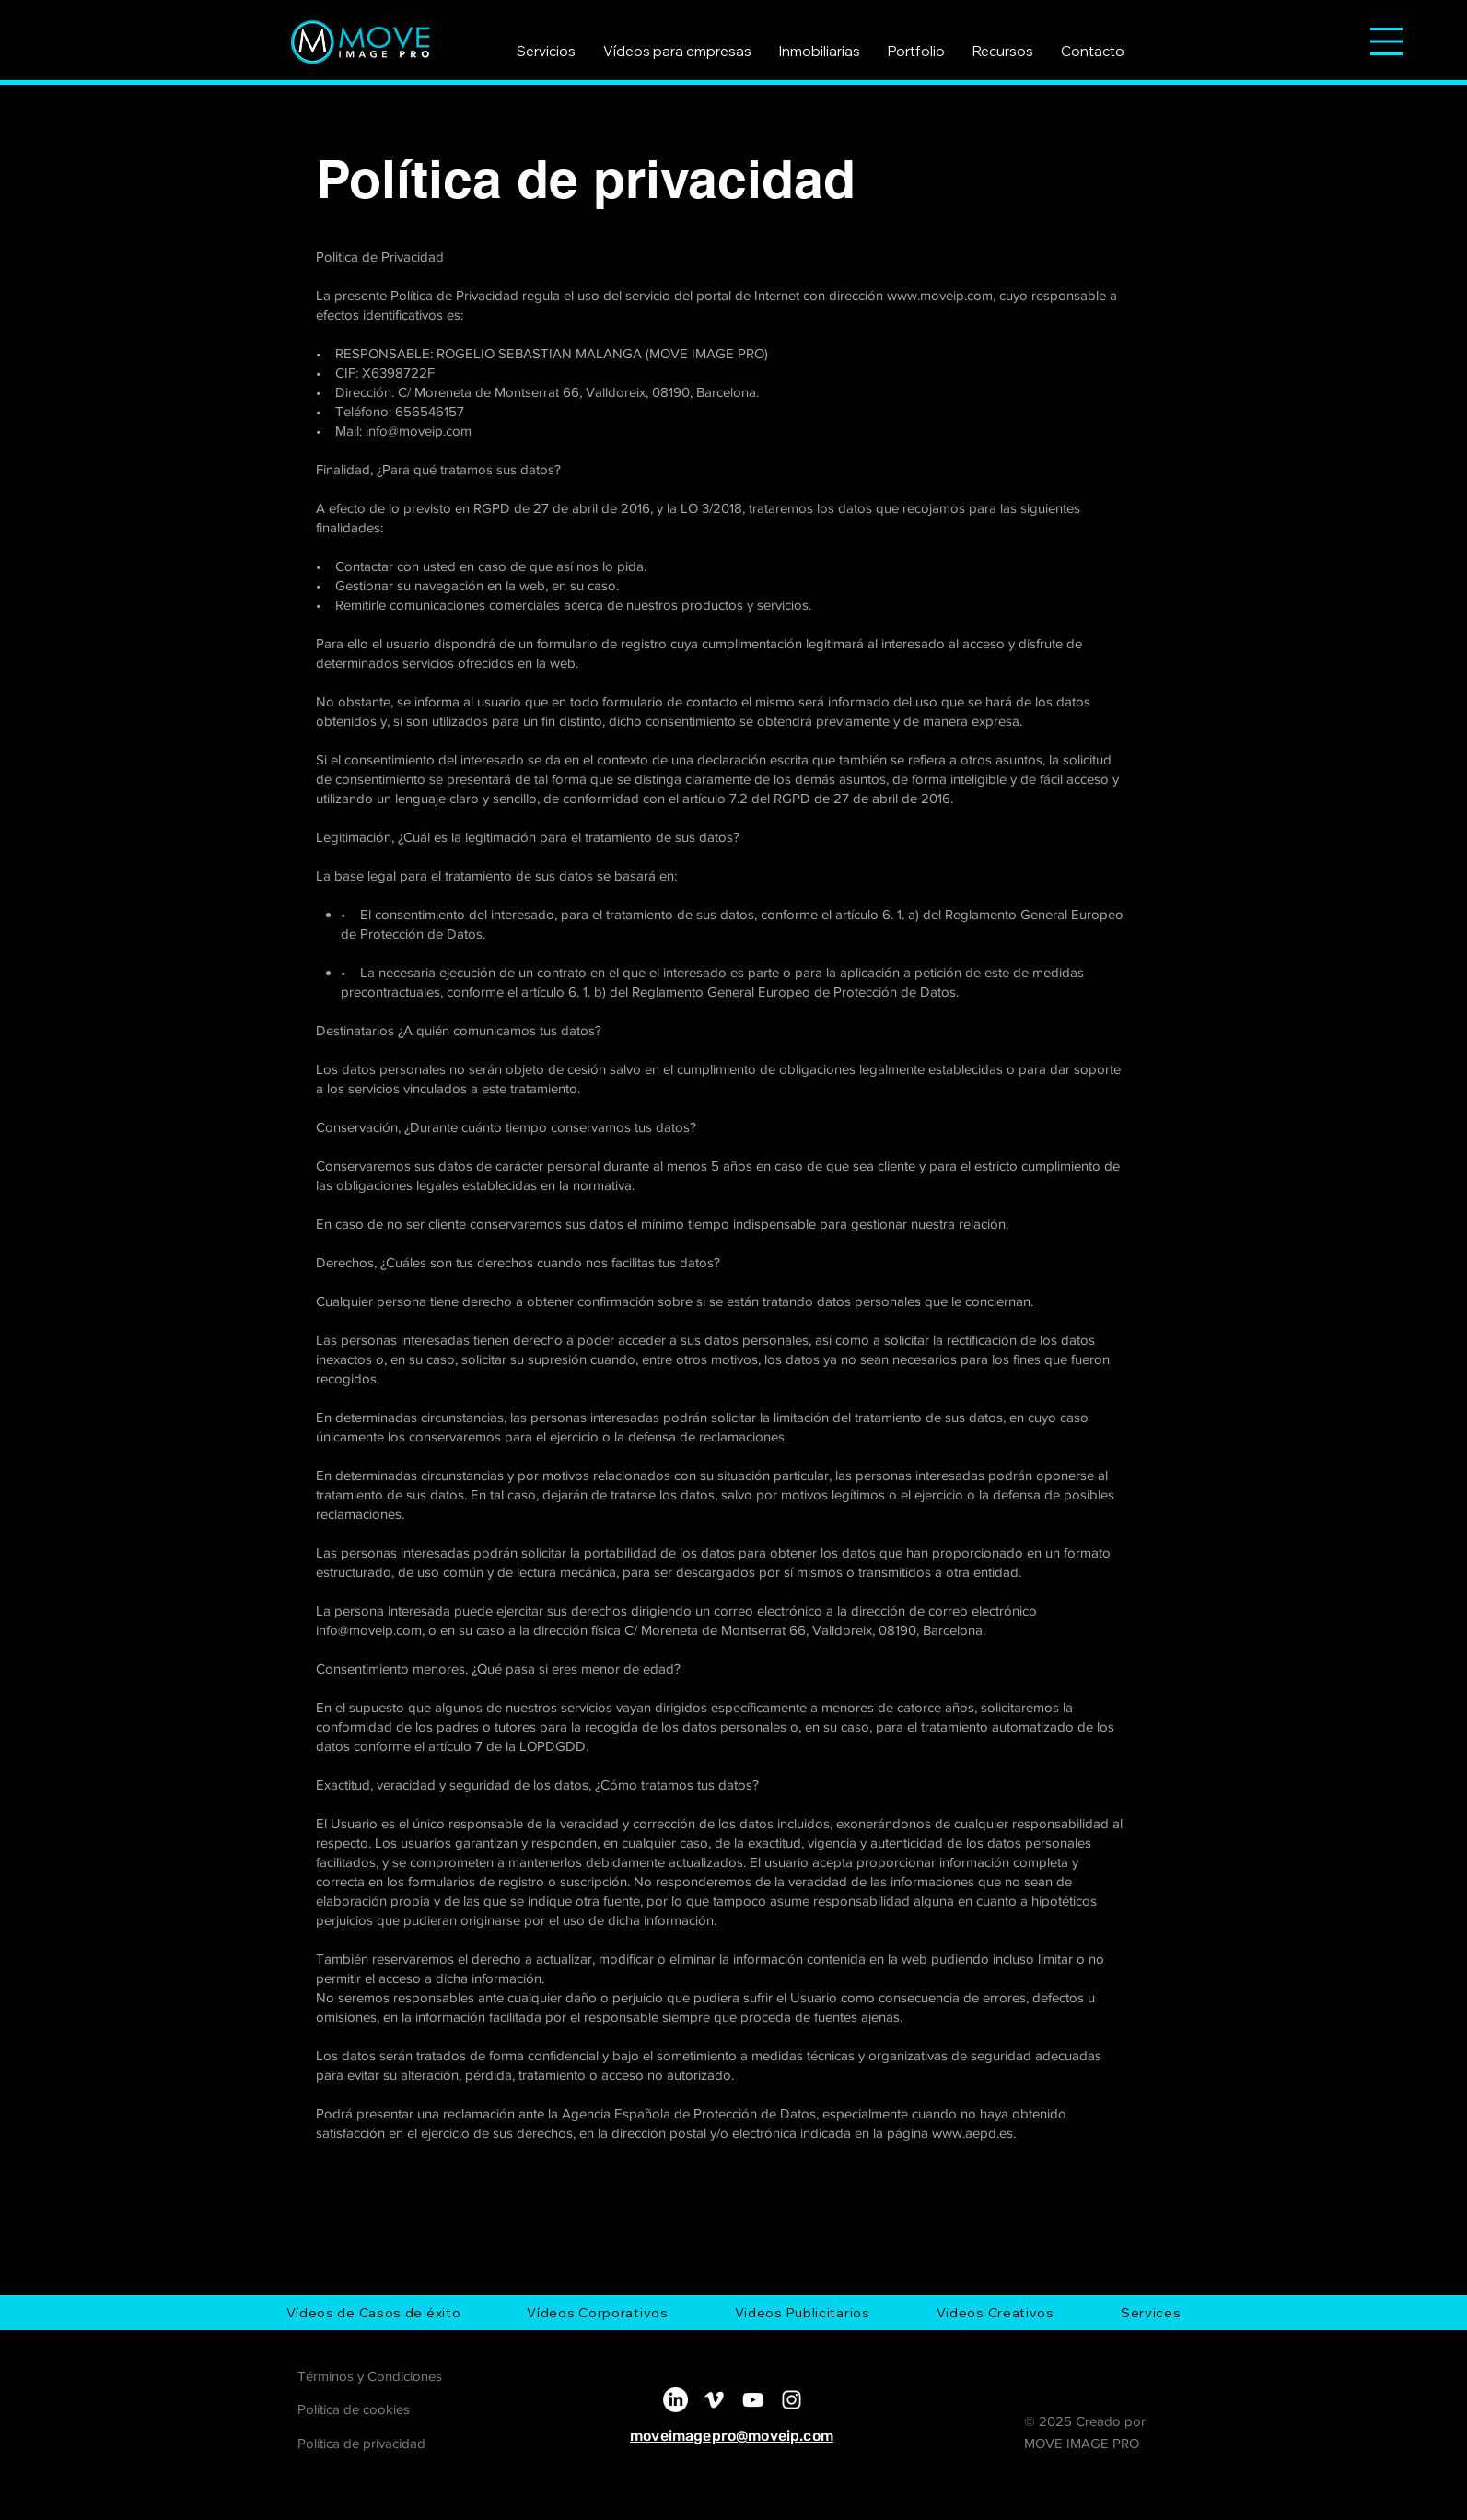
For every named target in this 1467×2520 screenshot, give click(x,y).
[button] (1386, 41)
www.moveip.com (940, 295)
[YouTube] (752, 2399)
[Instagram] (791, 2399)
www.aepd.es (972, 2133)
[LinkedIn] (675, 2399)
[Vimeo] (714, 2399)
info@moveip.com (419, 430)
